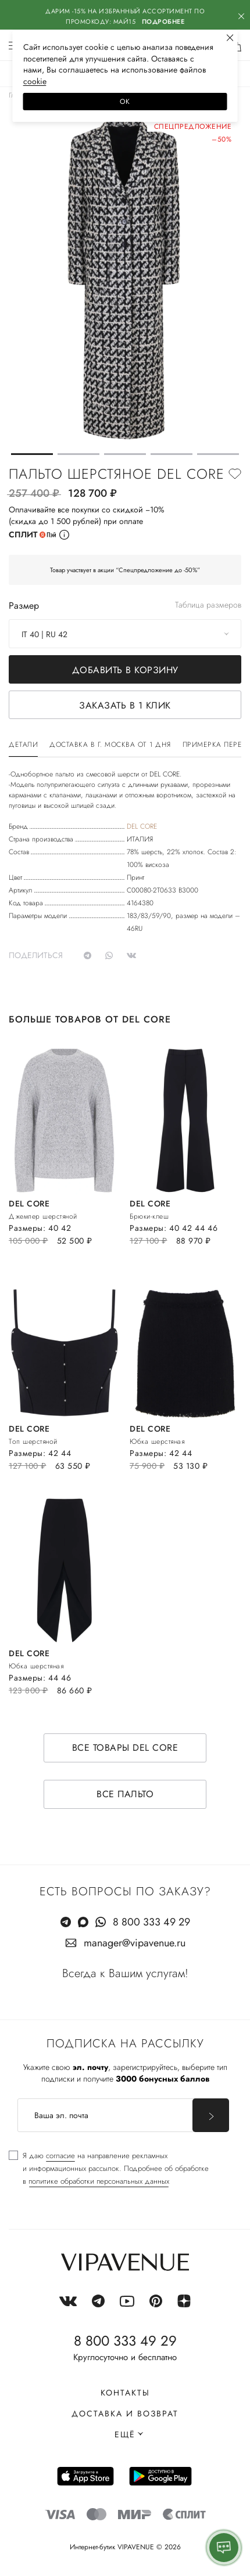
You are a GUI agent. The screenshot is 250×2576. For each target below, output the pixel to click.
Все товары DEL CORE (125, 1747)
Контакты (125, 2392)
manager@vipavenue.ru (134, 1943)
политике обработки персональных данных (98, 2181)
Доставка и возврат (125, 2413)
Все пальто (125, 1794)
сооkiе (35, 81)
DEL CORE (142, 826)
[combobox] (125, 633)
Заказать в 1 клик (125, 705)
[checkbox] (109, 2168)
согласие (60, 2155)
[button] (32, 454)
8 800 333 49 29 (151, 1922)
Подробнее (163, 21)
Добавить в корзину (125, 670)
